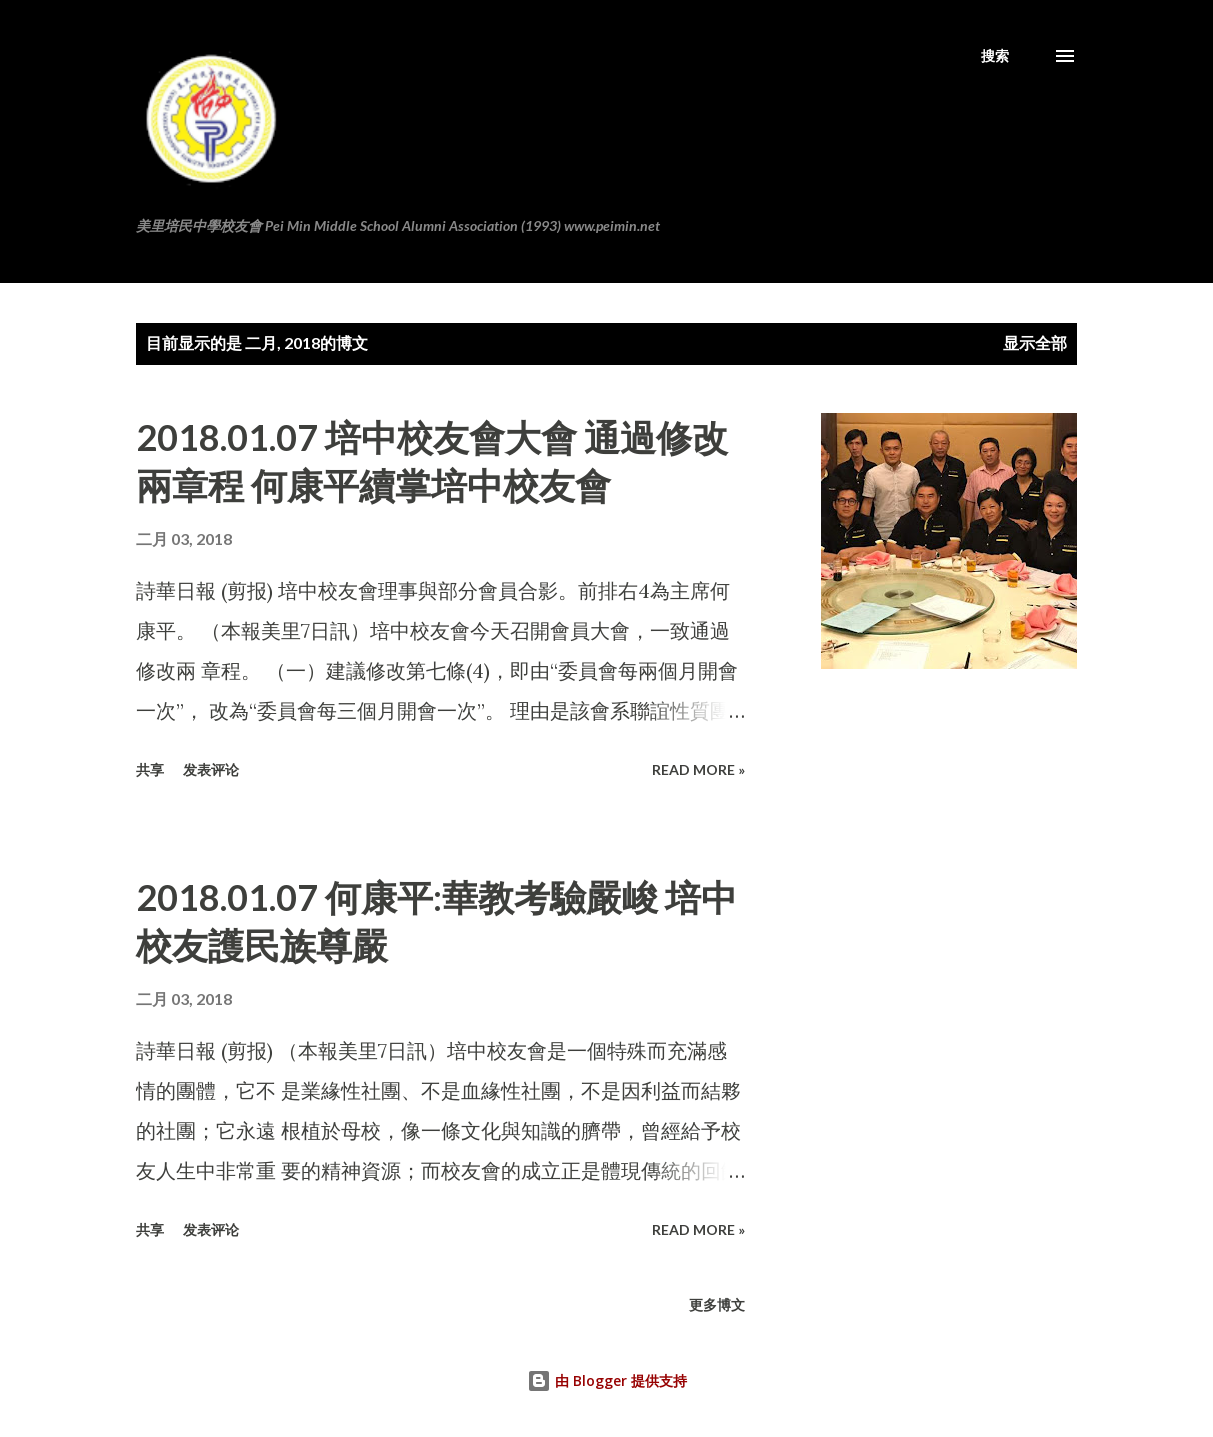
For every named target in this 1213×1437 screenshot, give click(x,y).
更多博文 (717, 1304)
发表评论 (211, 769)
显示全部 (1035, 342)
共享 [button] (150, 769)
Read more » (698, 769)
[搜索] (995, 56)
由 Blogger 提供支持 (607, 1380)
